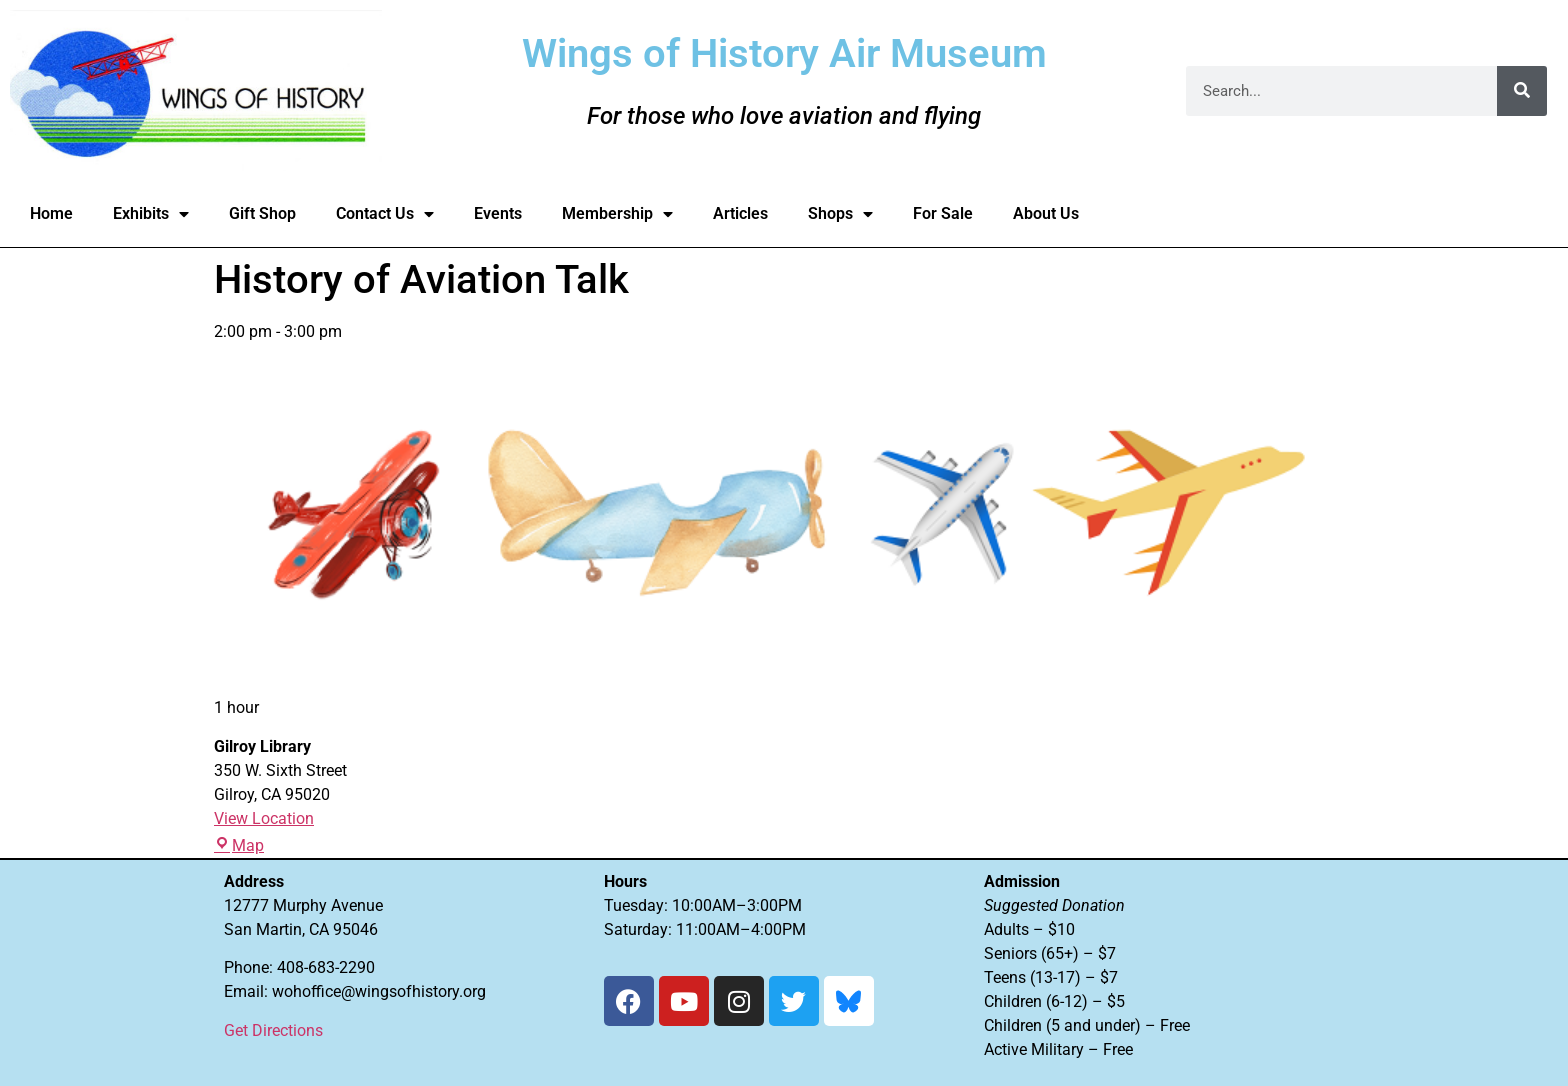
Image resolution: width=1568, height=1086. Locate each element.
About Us (1046, 213)
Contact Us (385, 214)
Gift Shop (262, 213)
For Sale (943, 213)
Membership (617, 214)
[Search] (1522, 91)
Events (498, 213)
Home (51, 213)
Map (239, 845)
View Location (264, 818)
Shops (840, 214)
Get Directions (273, 1030)
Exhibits (151, 214)
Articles (740, 213)
